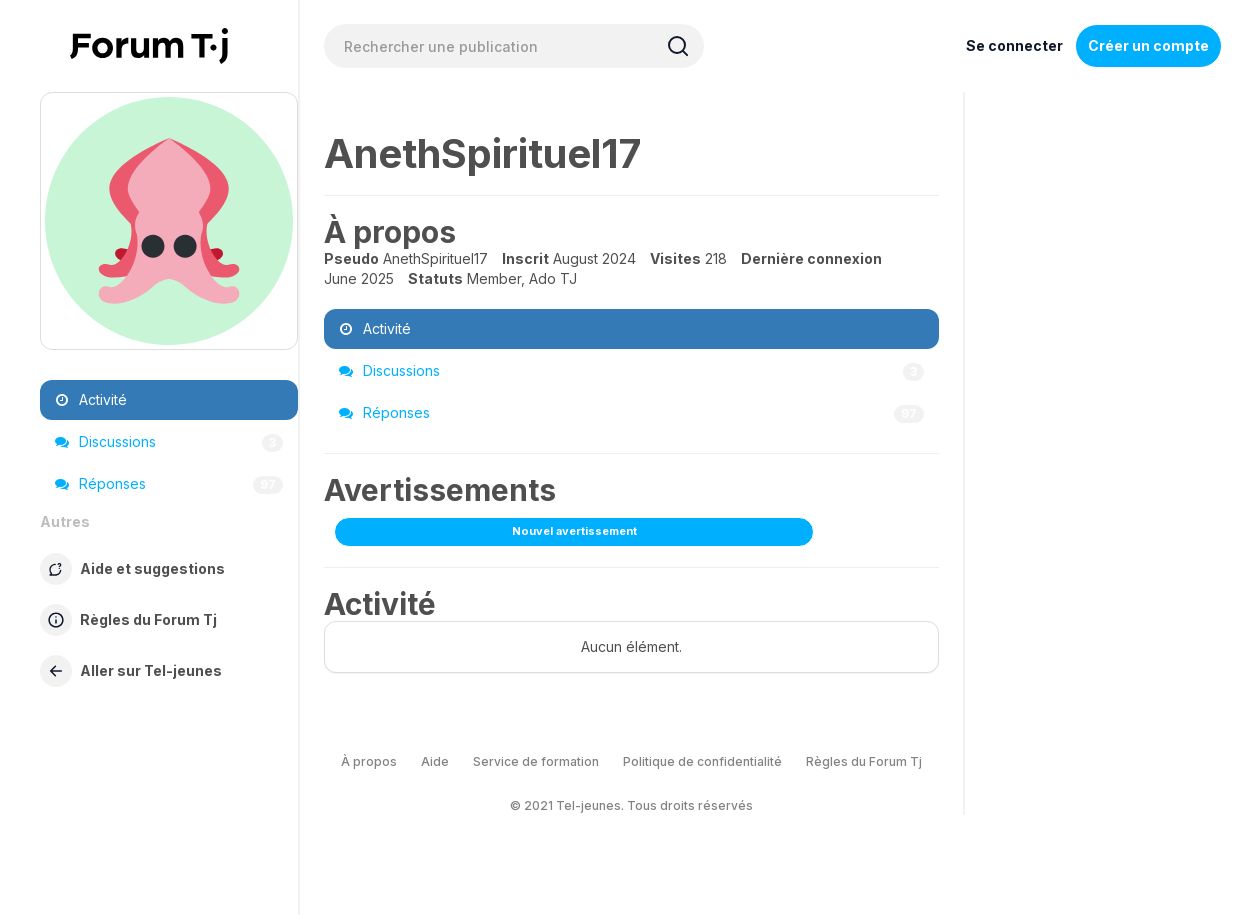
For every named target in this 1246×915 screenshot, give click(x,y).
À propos (369, 761)
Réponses (169, 484)
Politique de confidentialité (702, 761)
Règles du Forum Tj (864, 761)
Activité (91, 399)
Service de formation (536, 761)
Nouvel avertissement (574, 531)
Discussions (169, 442)
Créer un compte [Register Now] (1148, 45)
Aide (435, 761)
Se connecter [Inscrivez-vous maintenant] (1014, 45)
